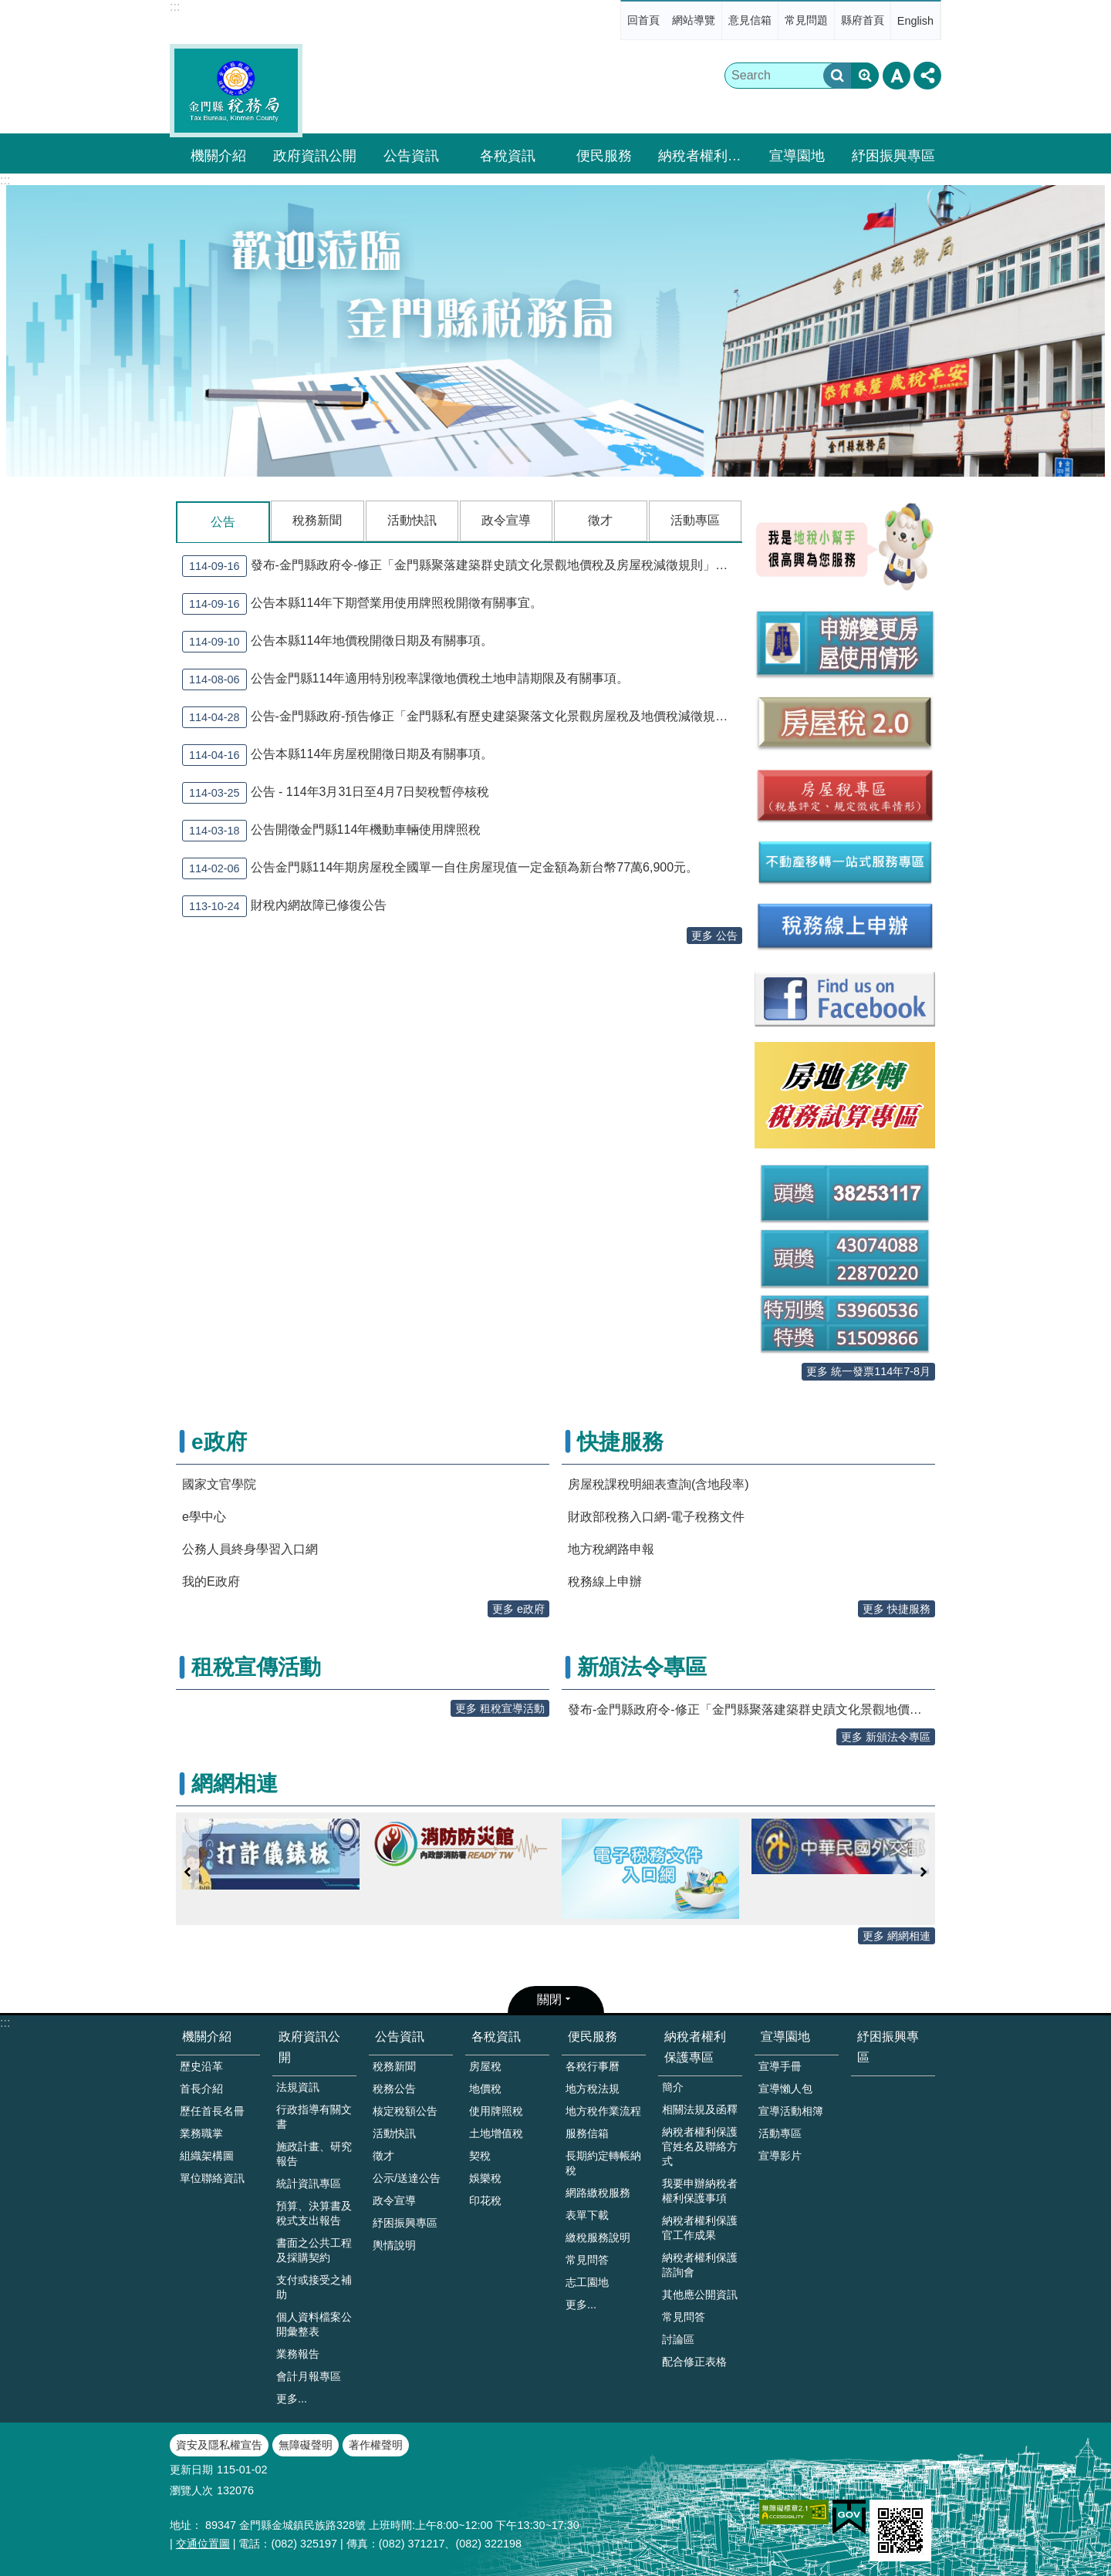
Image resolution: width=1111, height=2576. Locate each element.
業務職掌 (201, 2133)
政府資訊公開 (314, 156)
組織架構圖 (207, 2155)
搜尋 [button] (837, 75)
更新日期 (191, 2469)
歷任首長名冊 (212, 2111)
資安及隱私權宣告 (219, 2445)
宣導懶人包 (785, 2088)
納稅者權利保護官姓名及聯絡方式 (700, 2146)
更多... (291, 2398)
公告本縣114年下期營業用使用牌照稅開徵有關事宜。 (362, 603)
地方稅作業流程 (603, 2111)
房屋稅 (485, 2066)
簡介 (673, 2087)
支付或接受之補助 (314, 2287)
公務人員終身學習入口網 (250, 1549)
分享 (927, 75)
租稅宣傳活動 (256, 1667)
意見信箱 (750, 20)
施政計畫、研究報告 (314, 2153)
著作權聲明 (376, 2445)
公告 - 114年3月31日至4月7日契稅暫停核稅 (335, 792)
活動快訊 (412, 520)
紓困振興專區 (893, 156)
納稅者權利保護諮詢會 (700, 2264)
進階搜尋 (865, 75)
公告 (223, 521)
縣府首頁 (862, 20)
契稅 (480, 2155)
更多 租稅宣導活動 (500, 1708)
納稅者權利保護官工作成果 (700, 2227)
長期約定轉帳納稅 (603, 2162)
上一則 (187, 1872)
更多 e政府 (518, 1609)
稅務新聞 (317, 520)
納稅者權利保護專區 (702, 156)
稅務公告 (394, 2088)
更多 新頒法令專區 (885, 1737)
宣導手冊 (780, 2066)
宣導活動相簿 (790, 2111)
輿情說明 (394, 2245)
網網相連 (234, 1783)
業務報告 (297, 2354)
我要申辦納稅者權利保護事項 (700, 2190)
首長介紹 (201, 2088)
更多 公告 (714, 935)
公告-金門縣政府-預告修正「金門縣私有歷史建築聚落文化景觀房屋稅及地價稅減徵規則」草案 (462, 716)
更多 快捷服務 (896, 1609)
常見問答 (587, 2260)
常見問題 (806, 20)
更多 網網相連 (896, 1936)
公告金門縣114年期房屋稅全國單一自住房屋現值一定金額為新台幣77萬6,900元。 (440, 867)
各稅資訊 (507, 156)
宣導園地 (797, 156)
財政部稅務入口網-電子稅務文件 (656, 1516)
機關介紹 (218, 156)
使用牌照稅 (496, 2111)
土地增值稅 (496, 2133)
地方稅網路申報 (611, 1549)
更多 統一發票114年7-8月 (868, 1371)
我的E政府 (211, 1581)
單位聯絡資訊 (212, 2178)
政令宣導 (506, 520)
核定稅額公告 (405, 2111)
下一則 (923, 1872)
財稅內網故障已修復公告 (284, 905)
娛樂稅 (485, 2178)
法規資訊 (297, 2087)
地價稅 (485, 2088)
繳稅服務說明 (598, 2237)
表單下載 (587, 2215)
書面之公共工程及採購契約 (314, 2250)
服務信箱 (587, 2133)
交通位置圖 (203, 2543)
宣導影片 (780, 2155)
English (915, 21)
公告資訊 (411, 156)
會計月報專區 (308, 2376)
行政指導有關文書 (314, 2116)
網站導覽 (693, 20)
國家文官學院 (219, 1484)
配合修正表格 (694, 2361)
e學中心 (204, 1516)
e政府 (219, 1442)
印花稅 (485, 2200)
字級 (896, 75)
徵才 (600, 520)
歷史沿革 (201, 2066)
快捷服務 (620, 1442)
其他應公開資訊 (700, 2294)
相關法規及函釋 (700, 2109)
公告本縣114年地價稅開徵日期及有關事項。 (337, 641)
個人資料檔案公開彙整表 (314, 2324)
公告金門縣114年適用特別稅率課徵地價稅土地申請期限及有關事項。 (405, 679)
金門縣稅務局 (236, 90)
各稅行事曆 (593, 2066)
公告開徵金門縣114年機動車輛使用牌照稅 (331, 830)
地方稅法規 (593, 2088)
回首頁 (643, 20)
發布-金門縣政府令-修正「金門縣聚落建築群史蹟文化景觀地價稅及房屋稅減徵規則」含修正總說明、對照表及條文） (462, 565)
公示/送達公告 (407, 2178)
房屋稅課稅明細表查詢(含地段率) (658, 1484)
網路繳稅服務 (598, 2193)
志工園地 (587, 2282)
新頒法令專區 (642, 1667)
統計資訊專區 (308, 2183)
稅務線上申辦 (605, 1581)
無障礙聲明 (306, 2445)
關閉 (549, 1999)
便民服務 (604, 156)
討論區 (678, 2339)
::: (175, 6)
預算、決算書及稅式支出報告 (314, 2213)
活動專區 (695, 520)
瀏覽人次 (191, 2490)
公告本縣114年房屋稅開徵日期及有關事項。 (337, 754)
